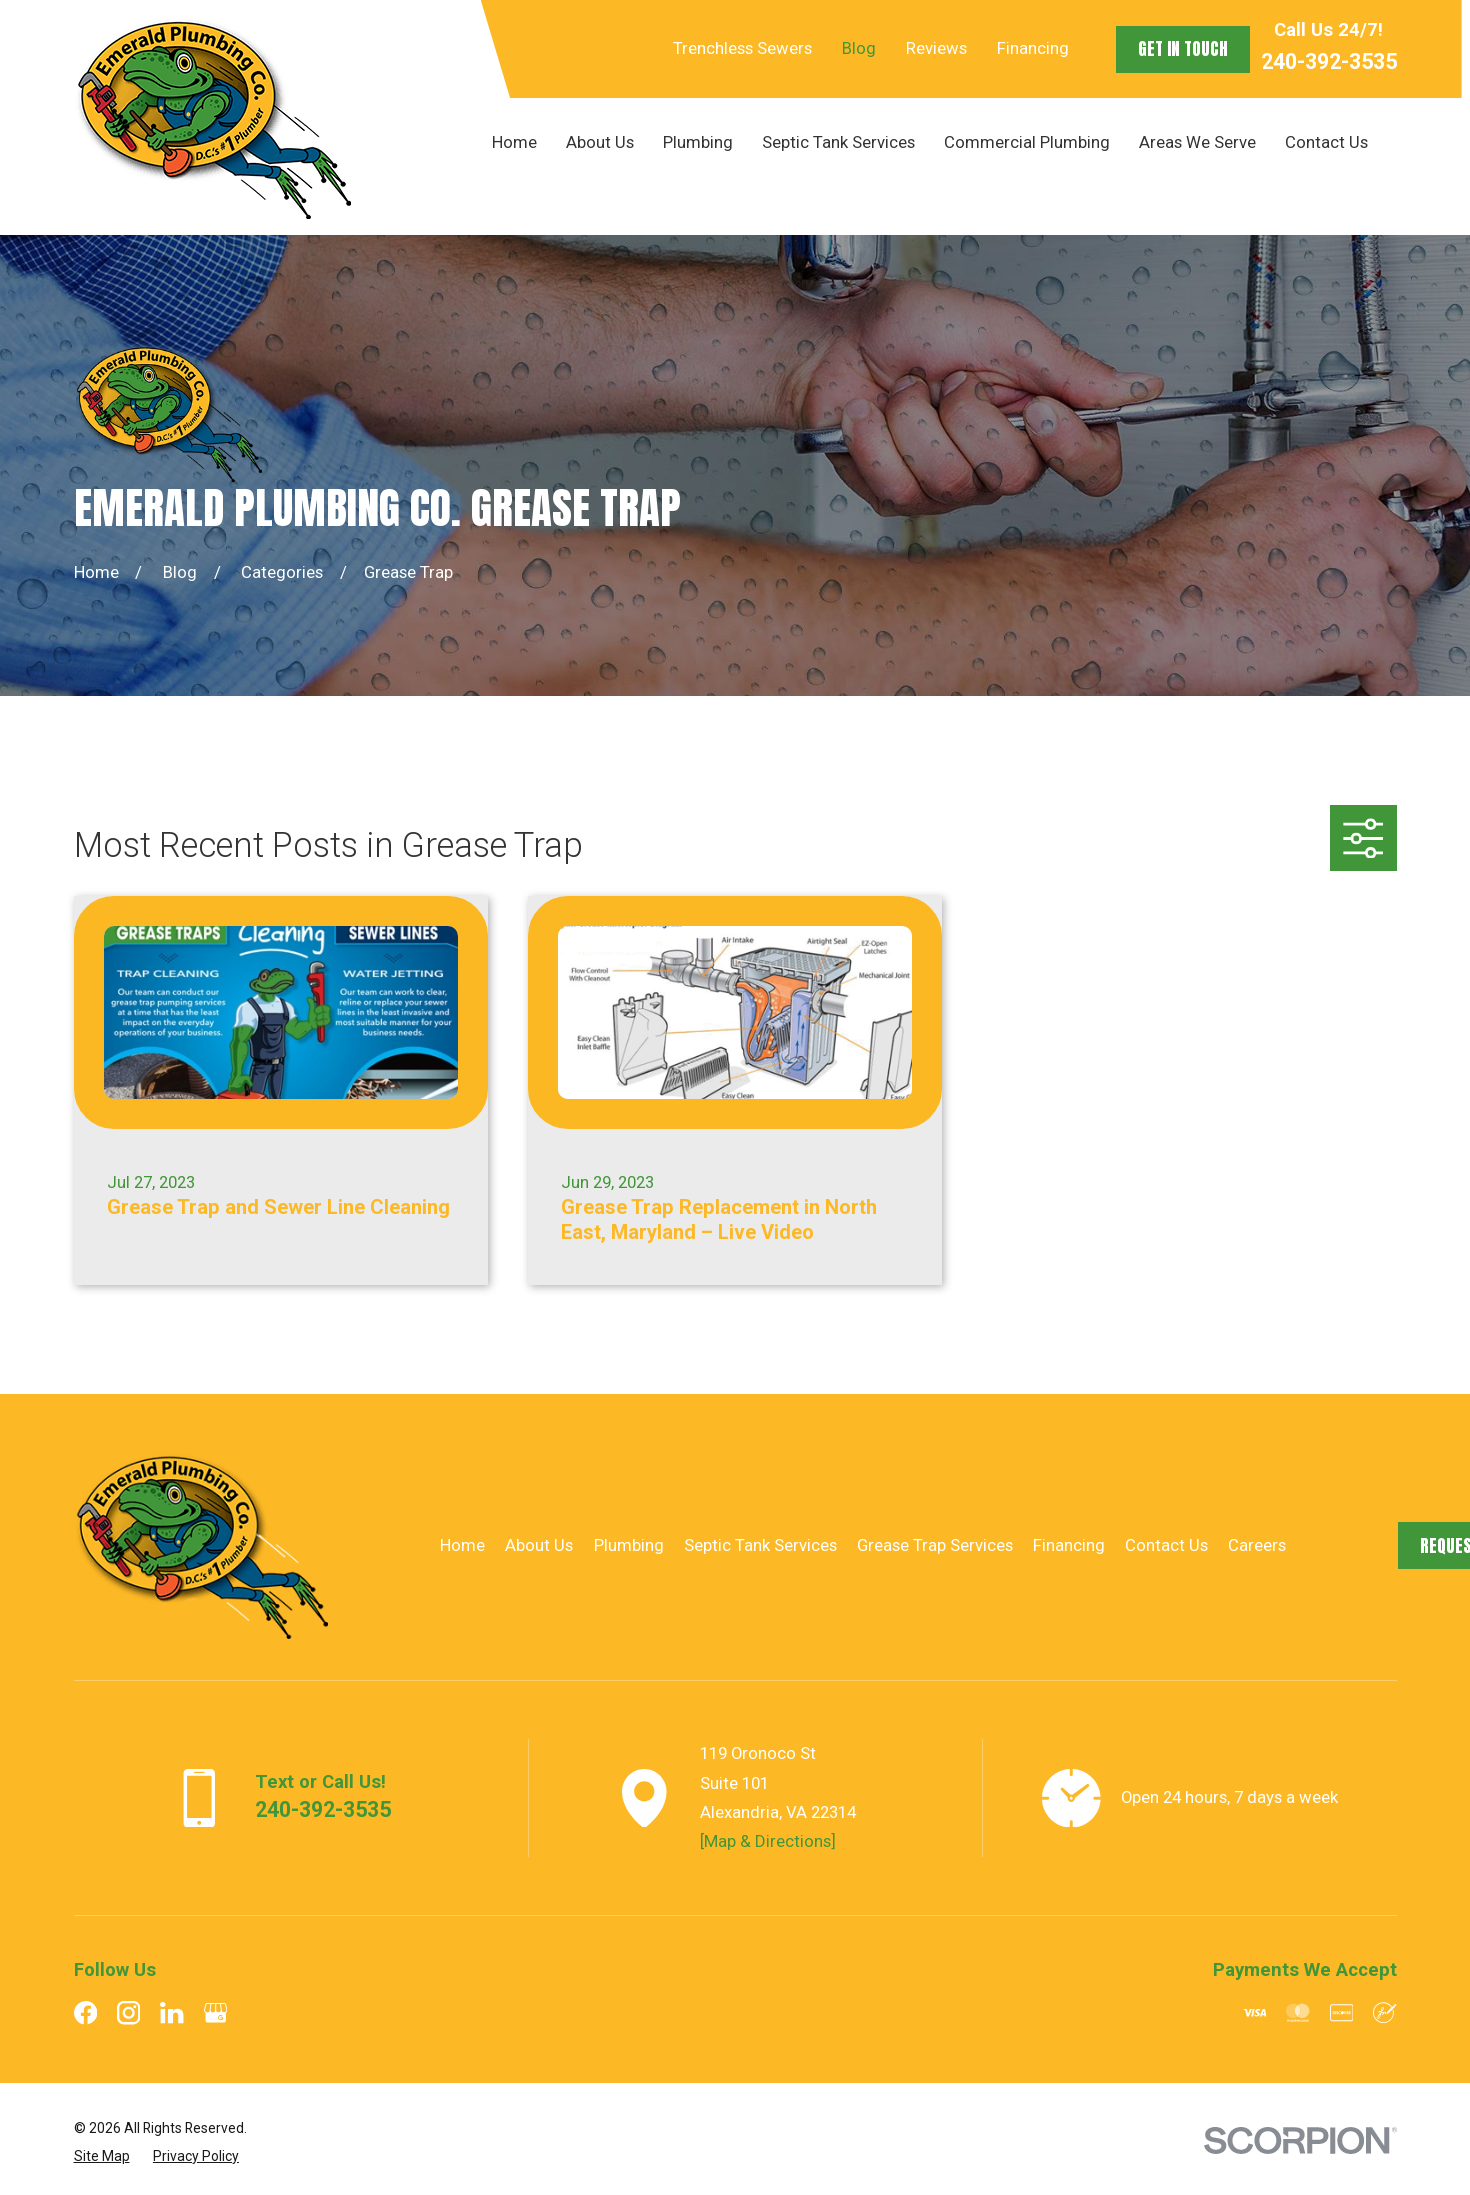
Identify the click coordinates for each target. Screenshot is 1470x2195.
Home (462, 1545)
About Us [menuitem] (600, 142)
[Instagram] (128, 2012)
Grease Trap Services (935, 1545)
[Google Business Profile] (215, 2012)
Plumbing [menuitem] (698, 142)
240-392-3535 (1329, 61)
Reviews (936, 48)
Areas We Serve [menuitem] (1197, 142)
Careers (1257, 1545)
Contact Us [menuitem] (1326, 142)
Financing (1033, 48)
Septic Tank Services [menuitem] (838, 142)
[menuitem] (102, 2156)
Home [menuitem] (514, 142)
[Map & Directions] (768, 1841)
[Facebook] (85, 2012)
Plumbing (629, 1545)
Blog (859, 48)
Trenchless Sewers (742, 48)
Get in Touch (1183, 49)
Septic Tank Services (760, 1545)
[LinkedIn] (171, 2012)
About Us (539, 1545)
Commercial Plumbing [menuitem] (1027, 142)
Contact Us (1166, 1545)
